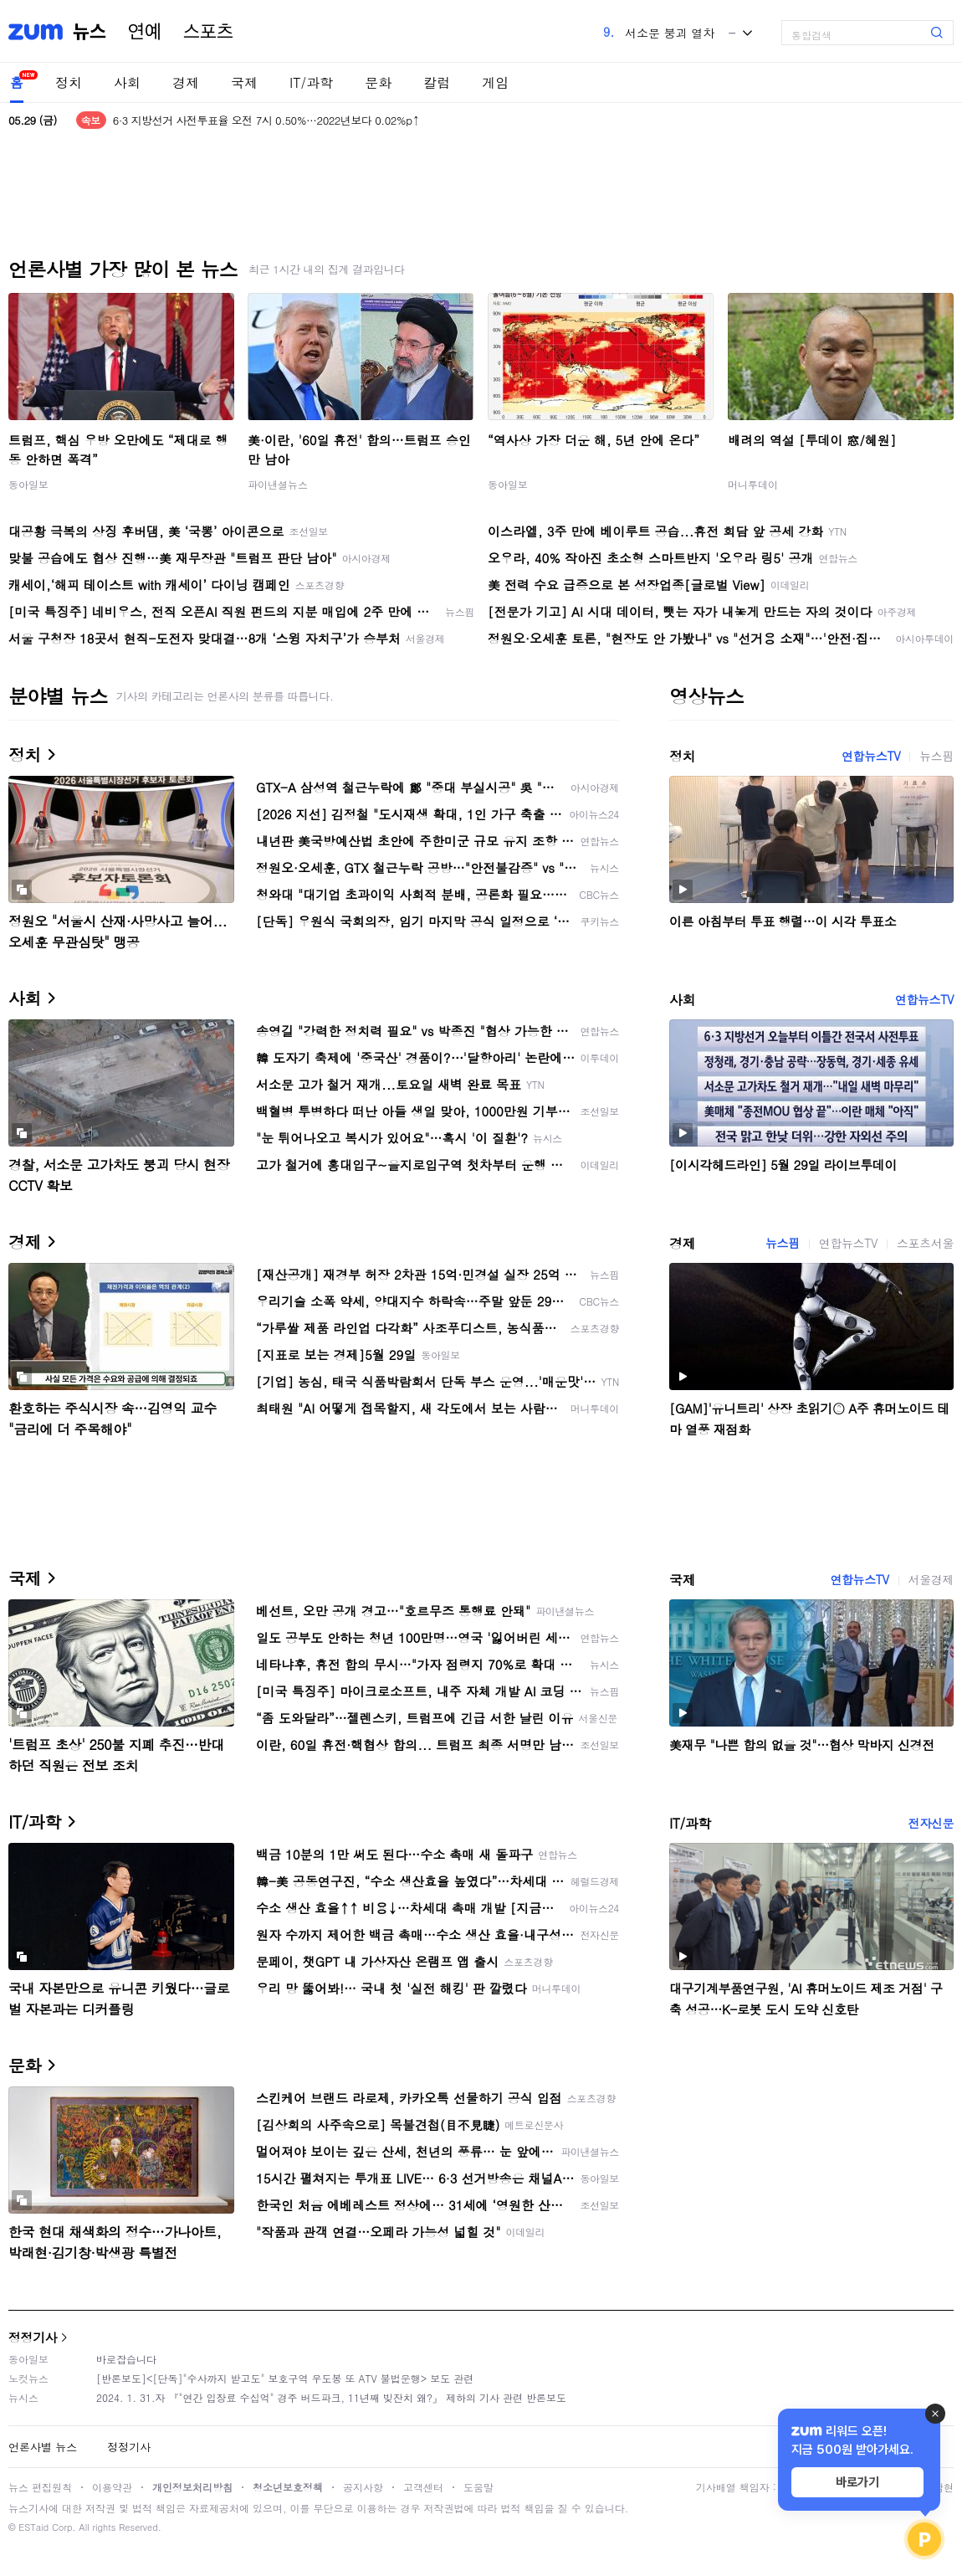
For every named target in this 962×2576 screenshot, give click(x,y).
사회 (127, 82)
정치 (68, 82)
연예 (144, 32)
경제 (185, 82)
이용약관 (112, 2487)
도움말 (478, 2487)
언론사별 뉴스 (42, 2447)
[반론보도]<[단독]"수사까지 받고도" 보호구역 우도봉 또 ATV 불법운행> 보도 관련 (284, 2378)
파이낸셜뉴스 (278, 484)
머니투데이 (753, 484)
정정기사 (32, 2337)
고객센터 (423, 2487)
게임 (495, 82)
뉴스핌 (936, 755)
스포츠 (208, 32)
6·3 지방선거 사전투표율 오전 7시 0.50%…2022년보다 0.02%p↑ (266, 120)
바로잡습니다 (126, 2359)
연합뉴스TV (871, 755)
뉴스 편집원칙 (40, 2487)
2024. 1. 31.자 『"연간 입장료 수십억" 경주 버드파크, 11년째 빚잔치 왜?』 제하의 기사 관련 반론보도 (331, 2397)
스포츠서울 (925, 1242)
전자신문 (931, 1822)
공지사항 (363, 2487)
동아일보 (28, 484)
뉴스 (89, 32)
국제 (244, 82)
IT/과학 (311, 82)
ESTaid (33, 2527)
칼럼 (436, 82)
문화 (378, 82)
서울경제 (931, 1579)
